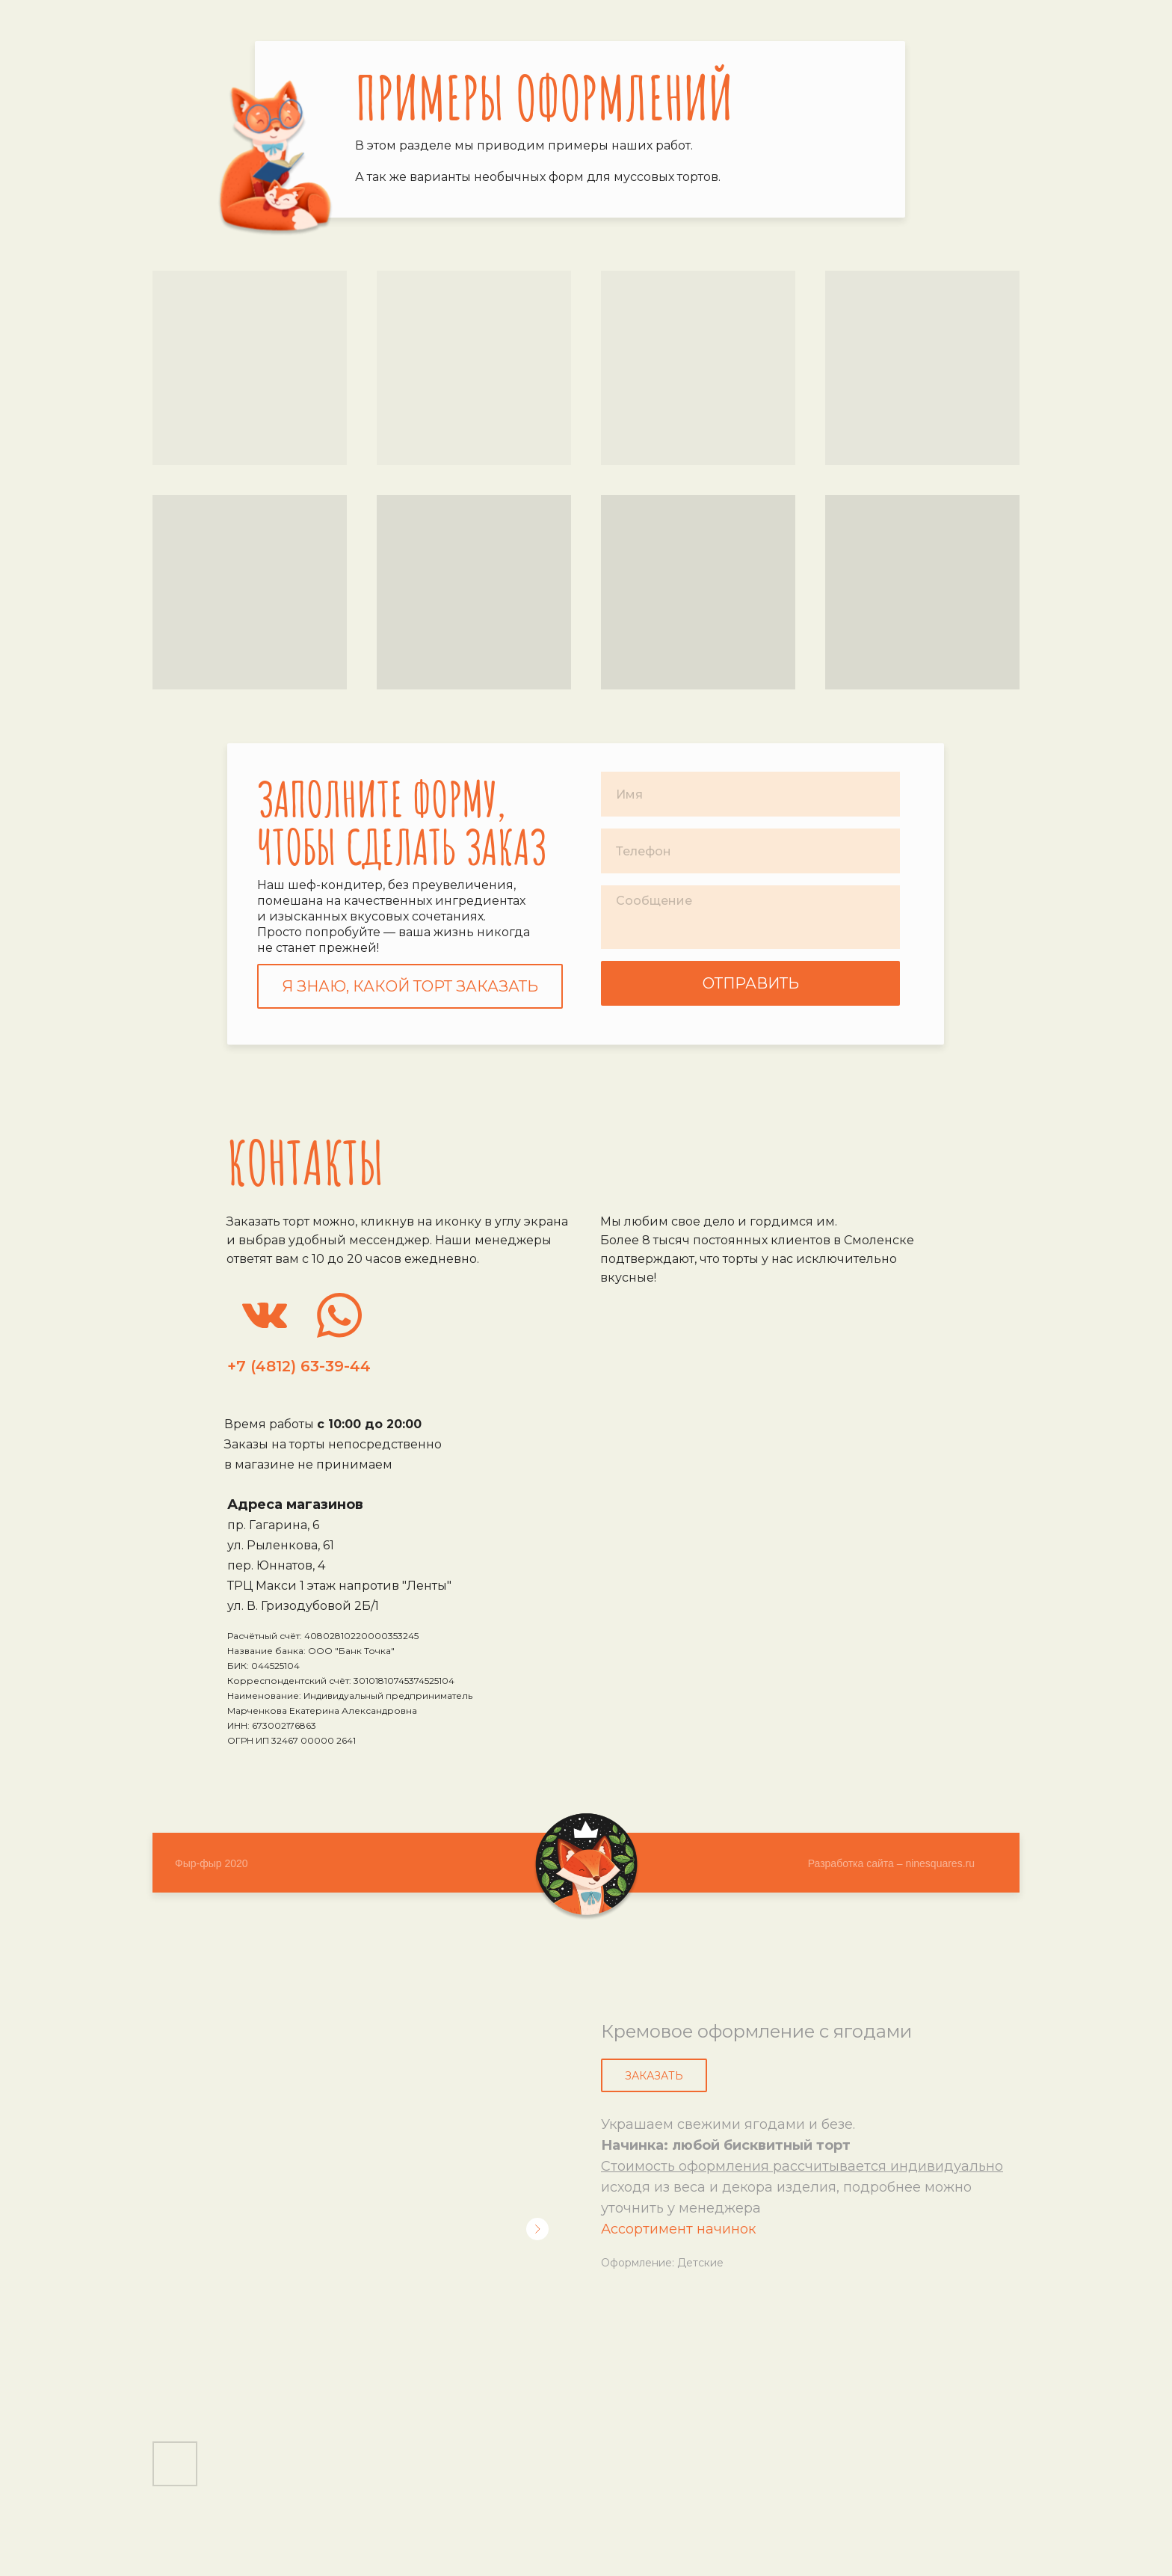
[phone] (750, 851)
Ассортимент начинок (678, 2229)
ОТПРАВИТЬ (751, 983)
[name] (750, 794)
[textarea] (750, 917)
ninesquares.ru (940, 1863)
